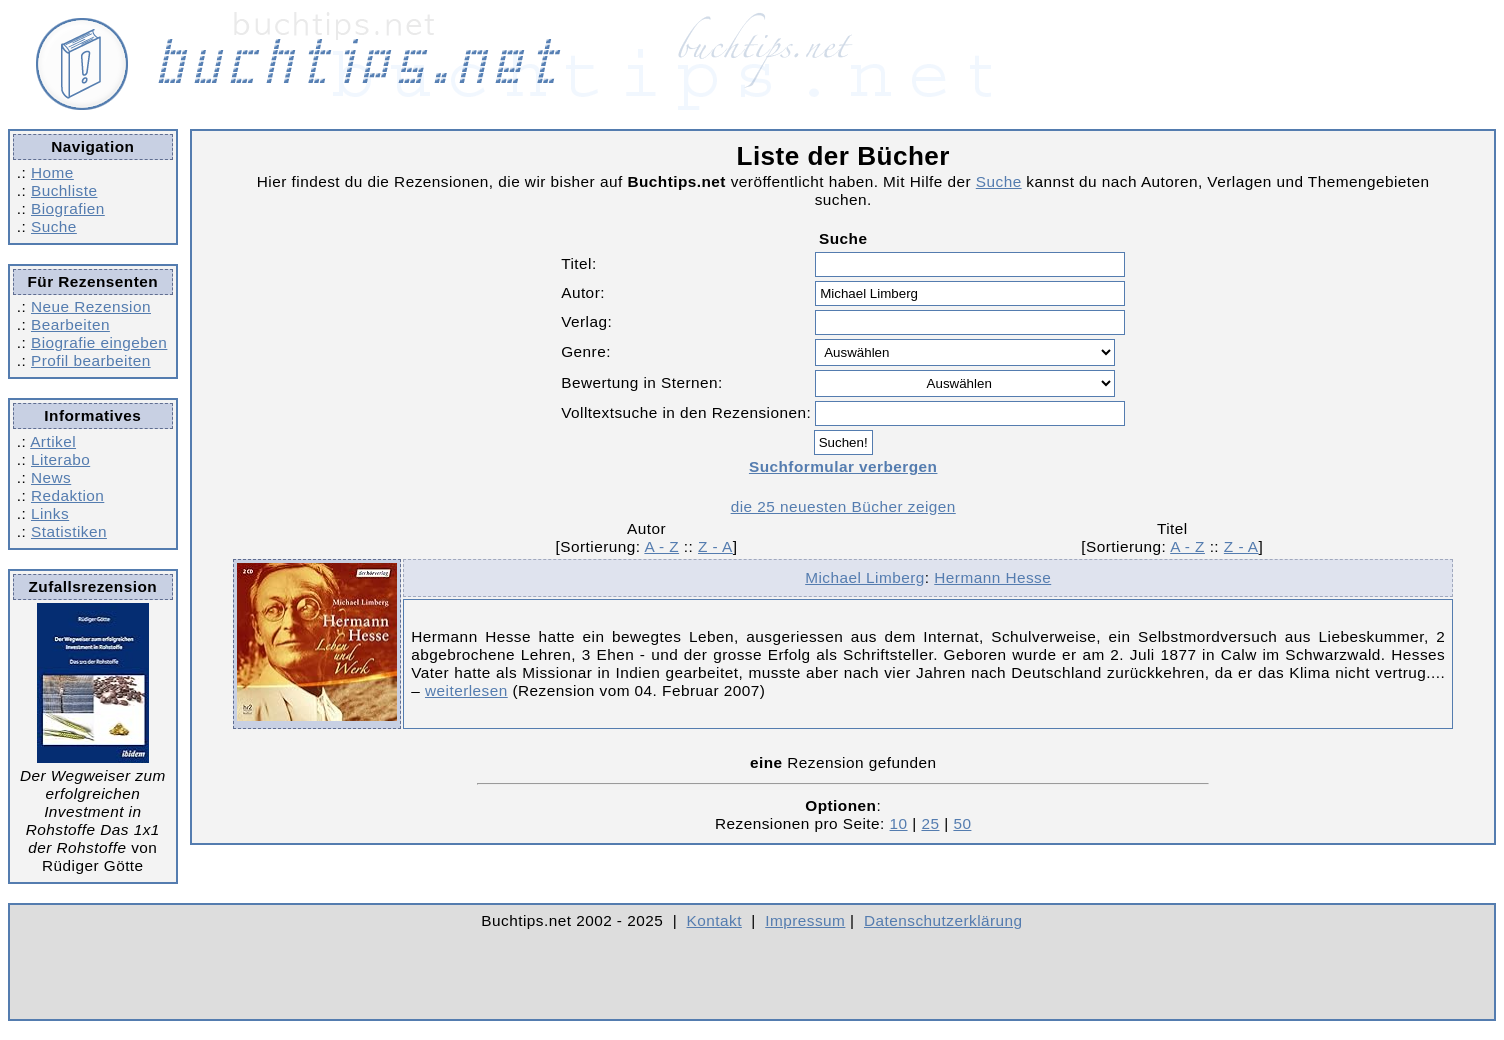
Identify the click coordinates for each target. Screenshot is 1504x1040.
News (51, 477)
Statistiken (69, 531)
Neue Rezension (91, 306)
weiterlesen (466, 690)
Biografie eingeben (99, 342)
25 (930, 823)
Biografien (68, 208)
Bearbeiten (70, 324)
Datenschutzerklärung (943, 920)
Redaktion (67, 495)
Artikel (53, 441)
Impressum (805, 920)
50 (962, 823)
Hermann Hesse (992, 577)
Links (50, 513)
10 (899, 823)
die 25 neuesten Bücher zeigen (843, 506)
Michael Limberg (865, 577)
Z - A (715, 546)
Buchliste (64, 190)
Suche (54, 226)
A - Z (661, 546)
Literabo (60, 459)
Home (52, 172)
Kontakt (714, 920)
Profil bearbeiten (91, 360)
